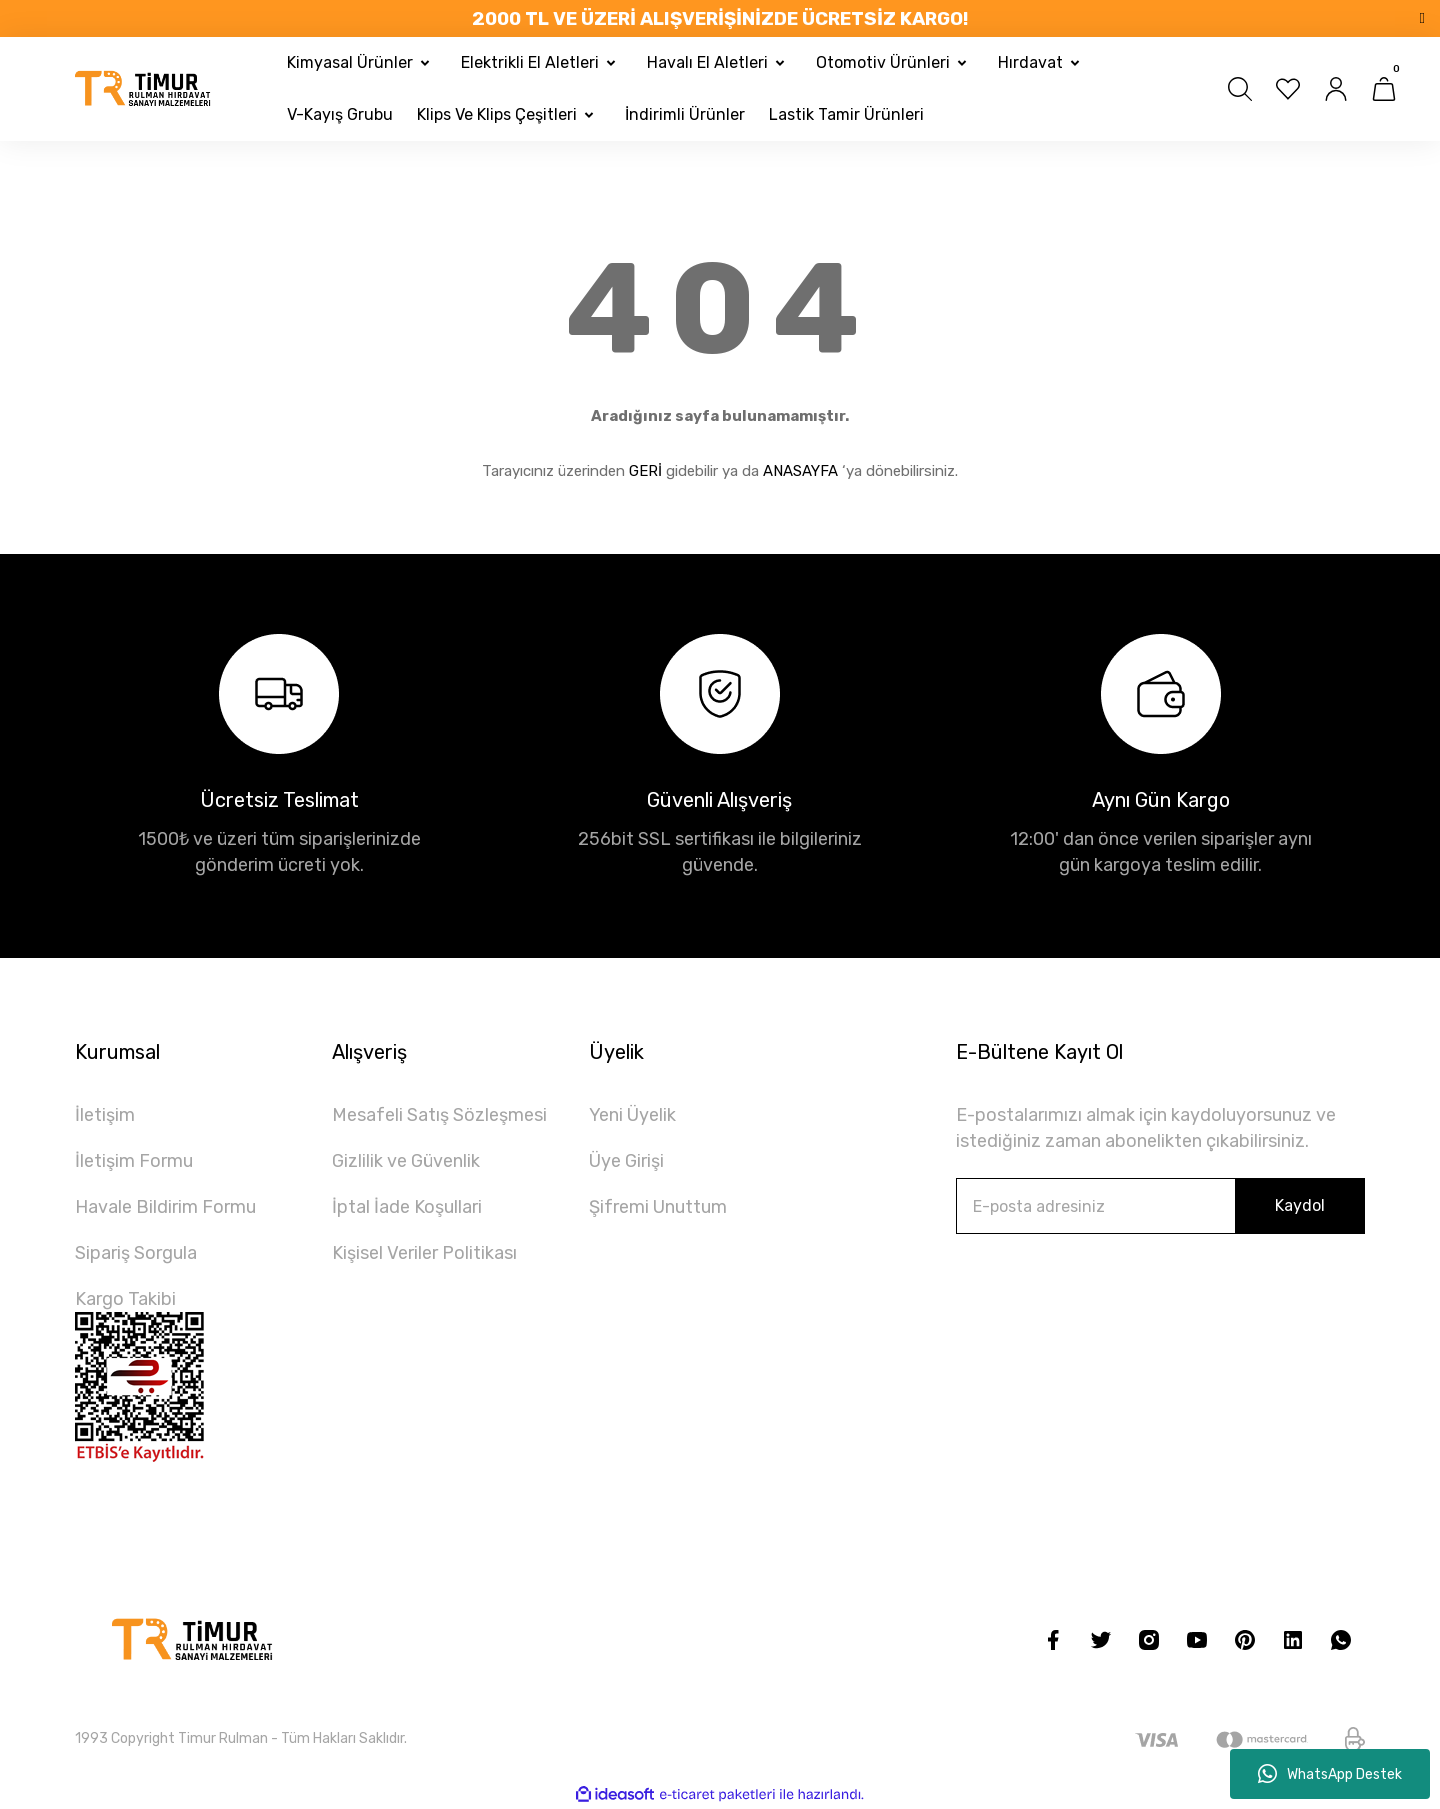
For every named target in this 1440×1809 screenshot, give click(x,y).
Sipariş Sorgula (136, 1253)
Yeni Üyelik (632, 1115)
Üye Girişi (626, 1161)
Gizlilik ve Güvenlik (406, 1161)
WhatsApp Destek (1330, 1774)
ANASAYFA (800, 471)
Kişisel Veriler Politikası (424, 1253)
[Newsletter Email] (1160, 1206)
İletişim (105, 1115)
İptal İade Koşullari (407, 1207)
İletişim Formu (134, 1161)
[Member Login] (1336, 89)
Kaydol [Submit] (1300, 1205)
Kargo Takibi (125, 1299)
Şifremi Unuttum (658, 1207)
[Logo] (143, 89)
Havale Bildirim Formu (165, 1207)
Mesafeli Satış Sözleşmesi (439, 1115)
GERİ (645, 471)
